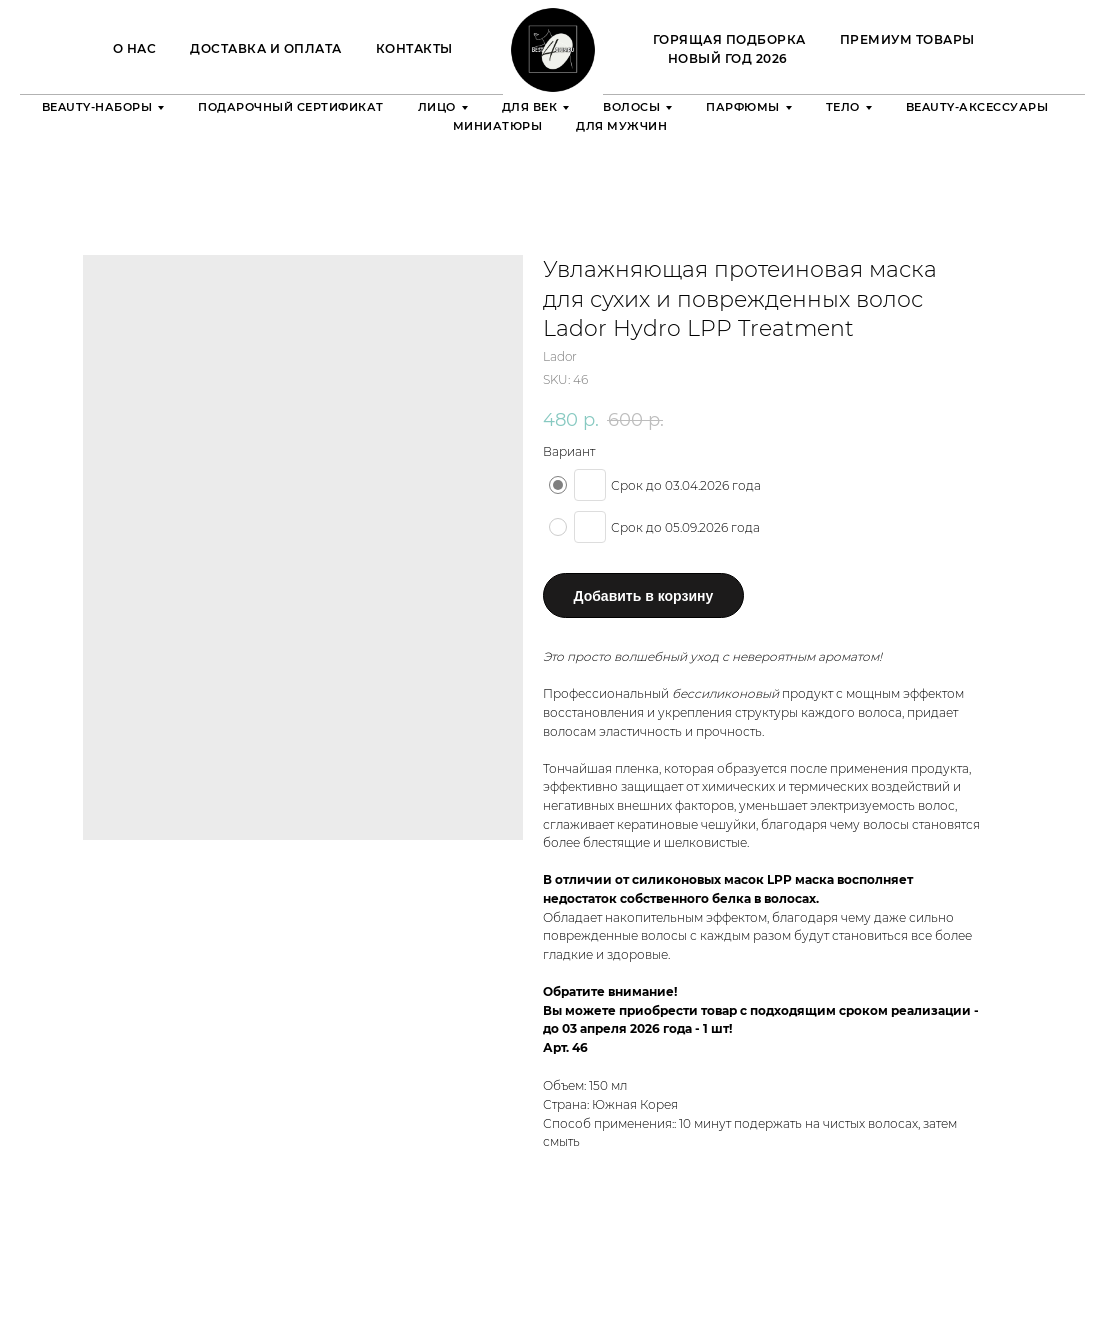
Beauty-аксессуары (977, 107)
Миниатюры (498, 126)
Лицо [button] (437, 107)
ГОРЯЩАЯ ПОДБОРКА (729, 39)
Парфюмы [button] (743, 107)
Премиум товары (907, 39)
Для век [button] (530, 107)
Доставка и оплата (266, 48)
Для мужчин (621, 126)
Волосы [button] (631, 107)
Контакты (414, 48)
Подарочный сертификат (291, 107)
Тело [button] (843, 107)
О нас (135, 48)
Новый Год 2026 (728, 58)
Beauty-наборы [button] (97, 107)
